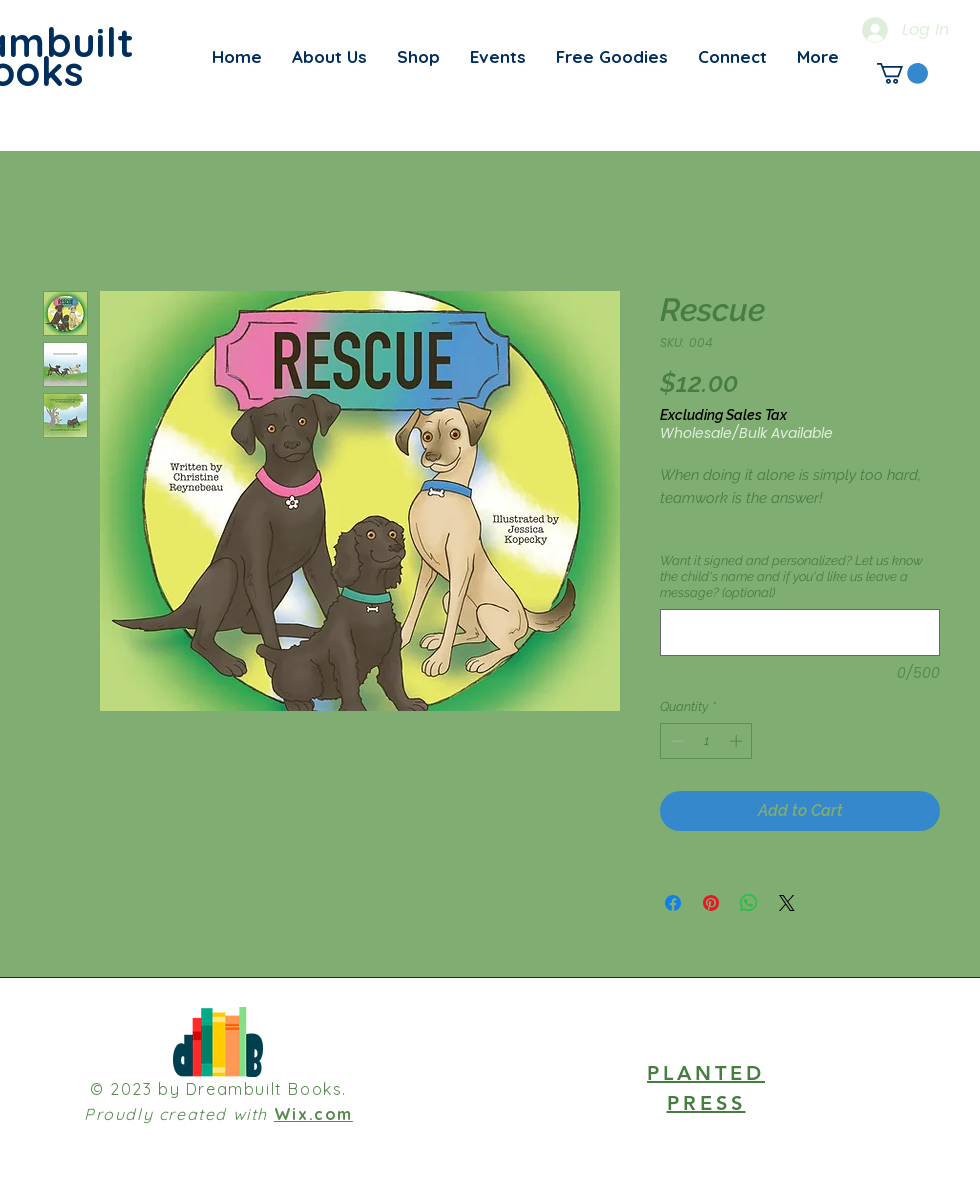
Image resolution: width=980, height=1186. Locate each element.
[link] (902, 73)
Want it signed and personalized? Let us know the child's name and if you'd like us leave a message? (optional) (791, 576)
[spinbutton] (706, 741)
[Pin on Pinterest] (711, 903)
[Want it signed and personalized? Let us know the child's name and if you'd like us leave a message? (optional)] (800, 632)
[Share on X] (787, 903)
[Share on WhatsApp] (749, 903)
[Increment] (738, 741)
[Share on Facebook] (673, 903)
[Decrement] (675, 741)
